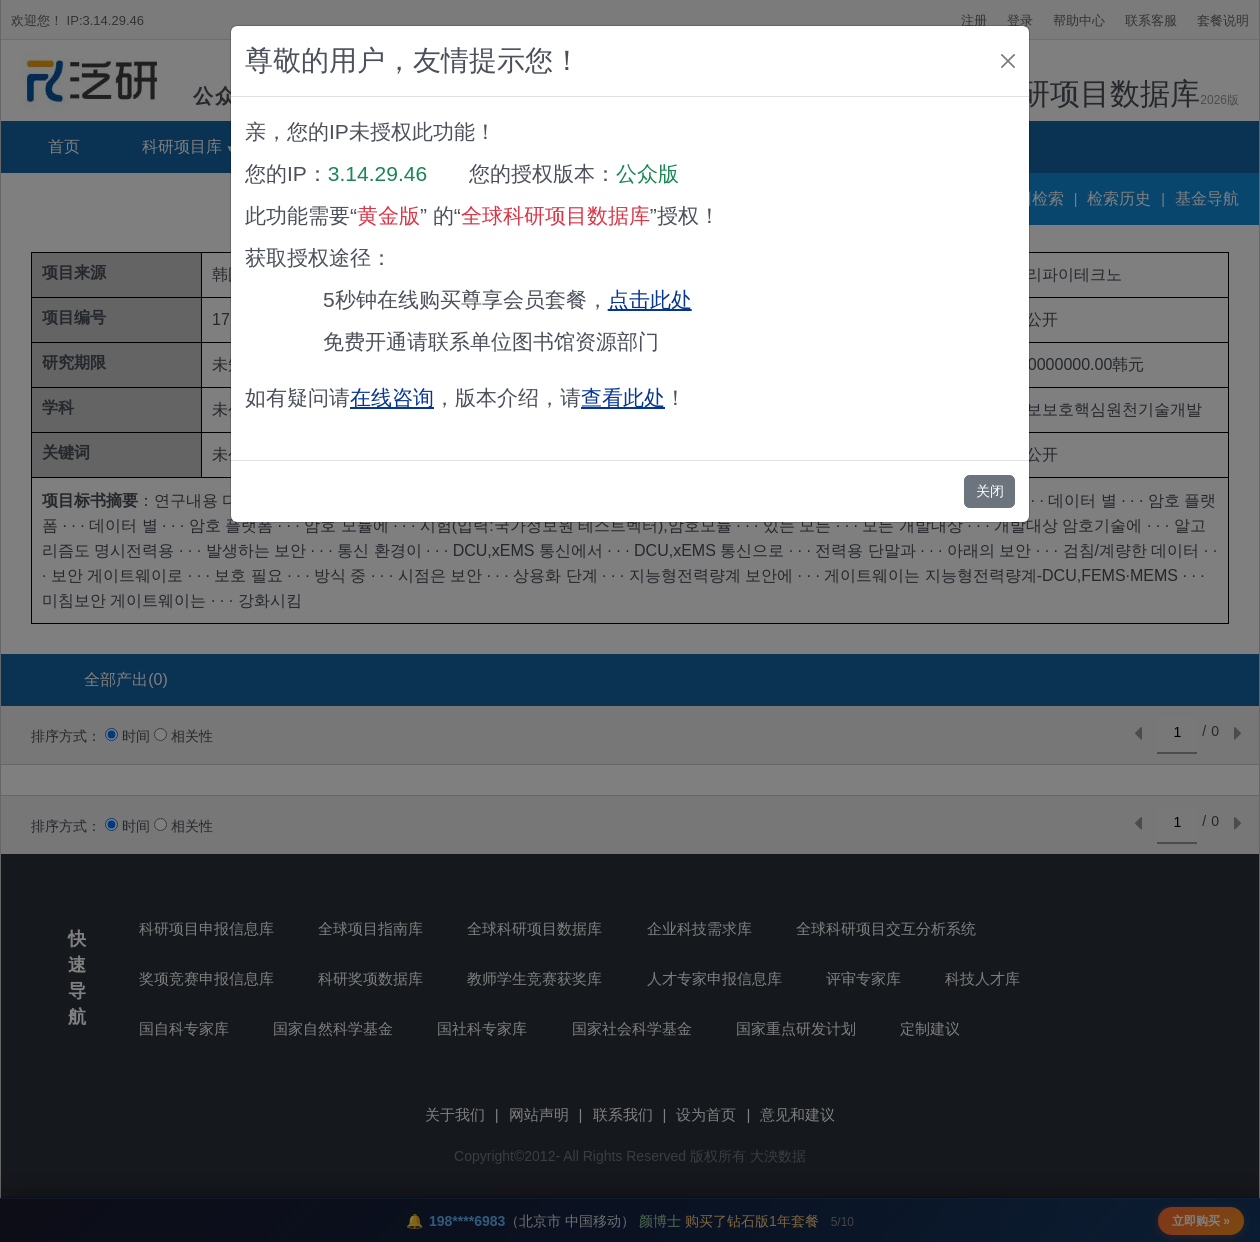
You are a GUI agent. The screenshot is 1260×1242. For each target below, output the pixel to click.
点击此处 (650, 299)
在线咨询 (392, 397)
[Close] (1008, 61)
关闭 (990, 491)
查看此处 (623, 397)
